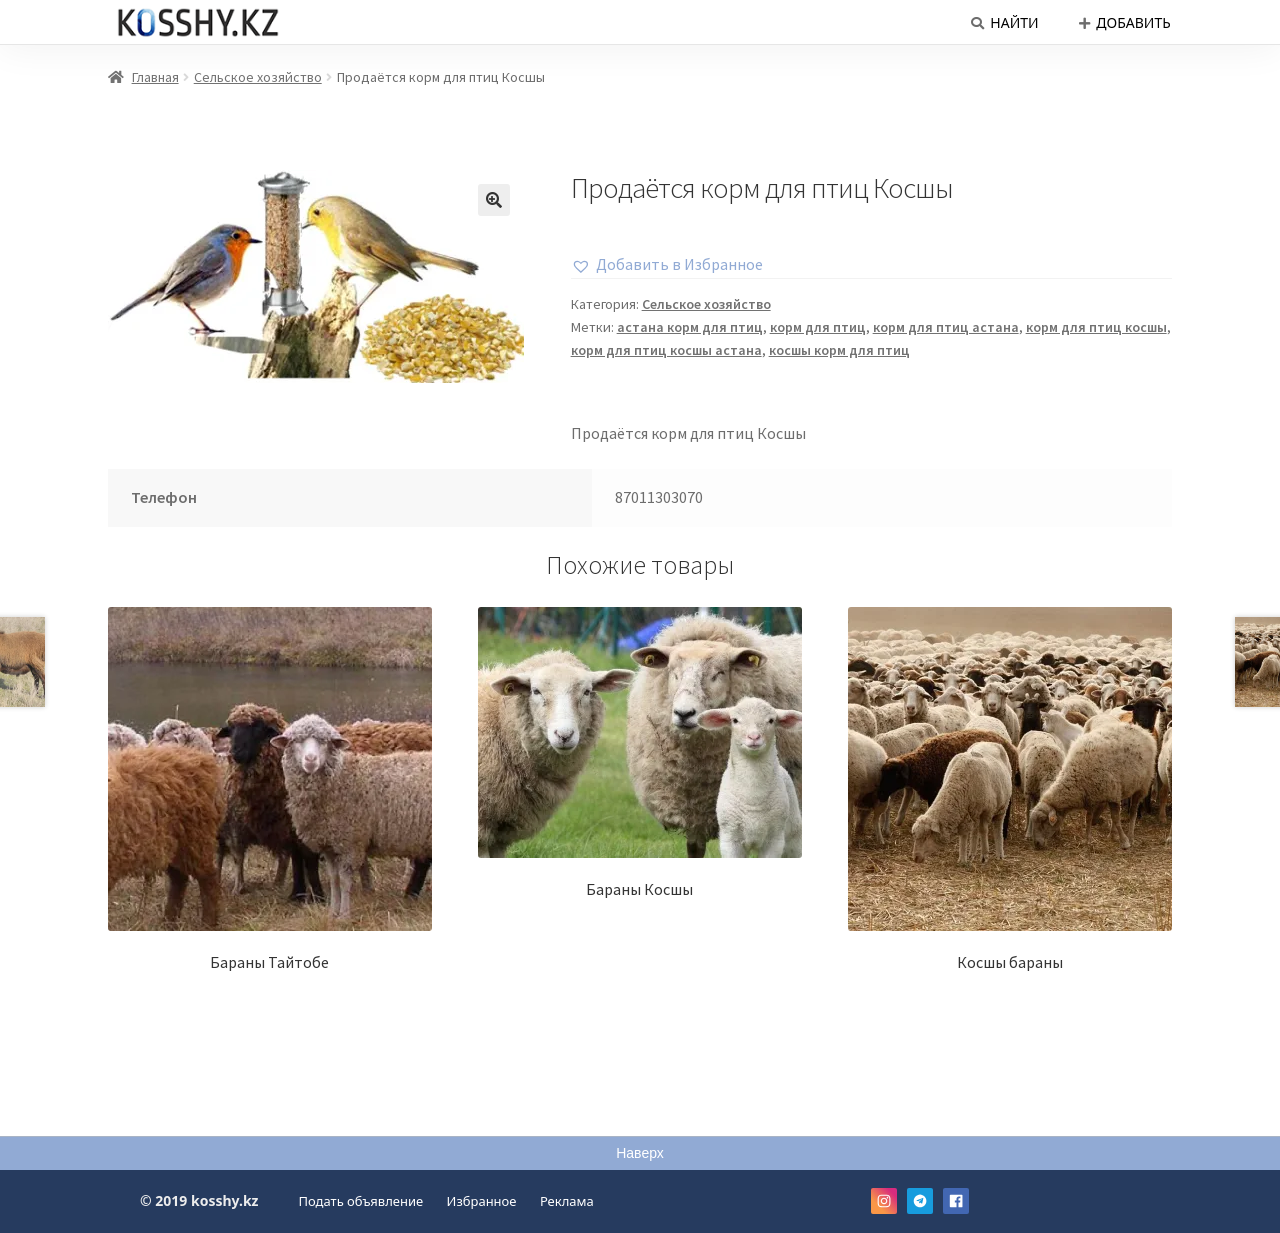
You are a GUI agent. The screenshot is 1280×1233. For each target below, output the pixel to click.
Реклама (567, 1201)
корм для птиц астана (946, 327)
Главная (155, 77)
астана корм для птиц (690, 327)
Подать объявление (361, 1201)
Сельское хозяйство (258, 77)
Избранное (482, 1201)
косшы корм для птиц (839, 350)
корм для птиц (818, 327)
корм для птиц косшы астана (666, 350)
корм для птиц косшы (1096, 327)
